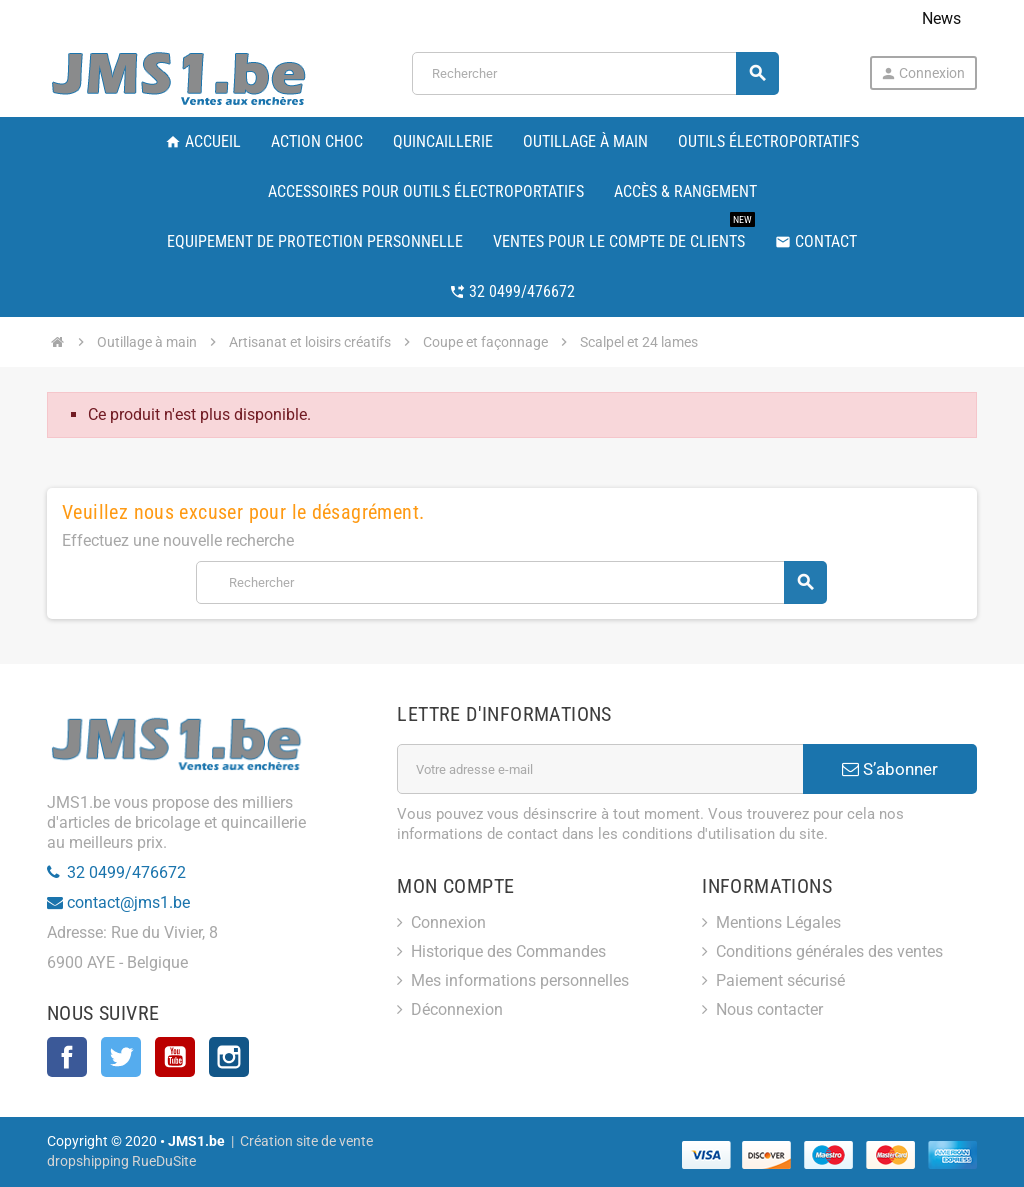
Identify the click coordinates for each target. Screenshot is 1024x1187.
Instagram (229, 1057)
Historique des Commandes (508, 951)
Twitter (121, 1057)
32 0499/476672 (126, 872)
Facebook (67, 1057)
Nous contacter (769, 1009)
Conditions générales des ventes (829, 951)
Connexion (922, 73)
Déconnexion (457, 1009)
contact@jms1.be (128, 902)
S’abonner (890, 769)
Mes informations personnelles (520, 980)
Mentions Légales (778, 922)
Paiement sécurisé (780, 980)
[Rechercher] (594, 73)
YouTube (175, 1057)
